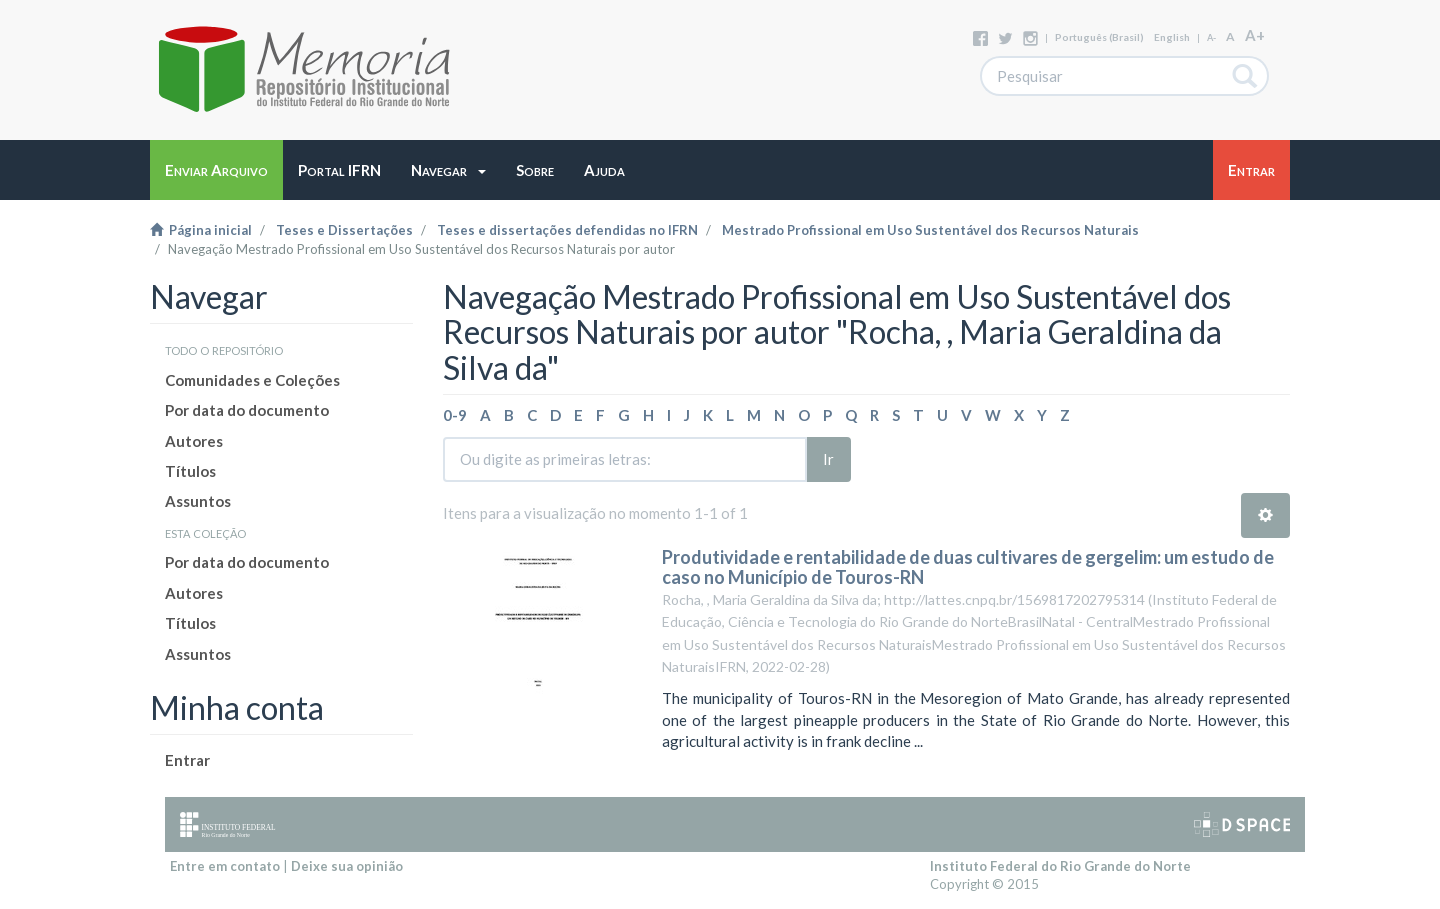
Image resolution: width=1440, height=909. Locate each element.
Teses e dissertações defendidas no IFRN (567, 230)
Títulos (190, 471)
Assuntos (198, 501)
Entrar (187, 760)
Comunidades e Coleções (252, 380)
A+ (1255, 35)
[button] (448, 170)
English (1172, 37)
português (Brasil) (1099, 37)
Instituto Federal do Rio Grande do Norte (1060, 866)
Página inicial (201, 230)
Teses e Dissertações (344, 230)
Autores (194, 441)
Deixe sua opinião (347, 866)
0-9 (455, 415)
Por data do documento (247, 410)
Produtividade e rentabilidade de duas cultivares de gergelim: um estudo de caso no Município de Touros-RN (968, 567)
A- (1211, 37)
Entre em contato (225, 866)
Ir (828, 459)
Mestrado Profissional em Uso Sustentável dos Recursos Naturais (930, 230)
